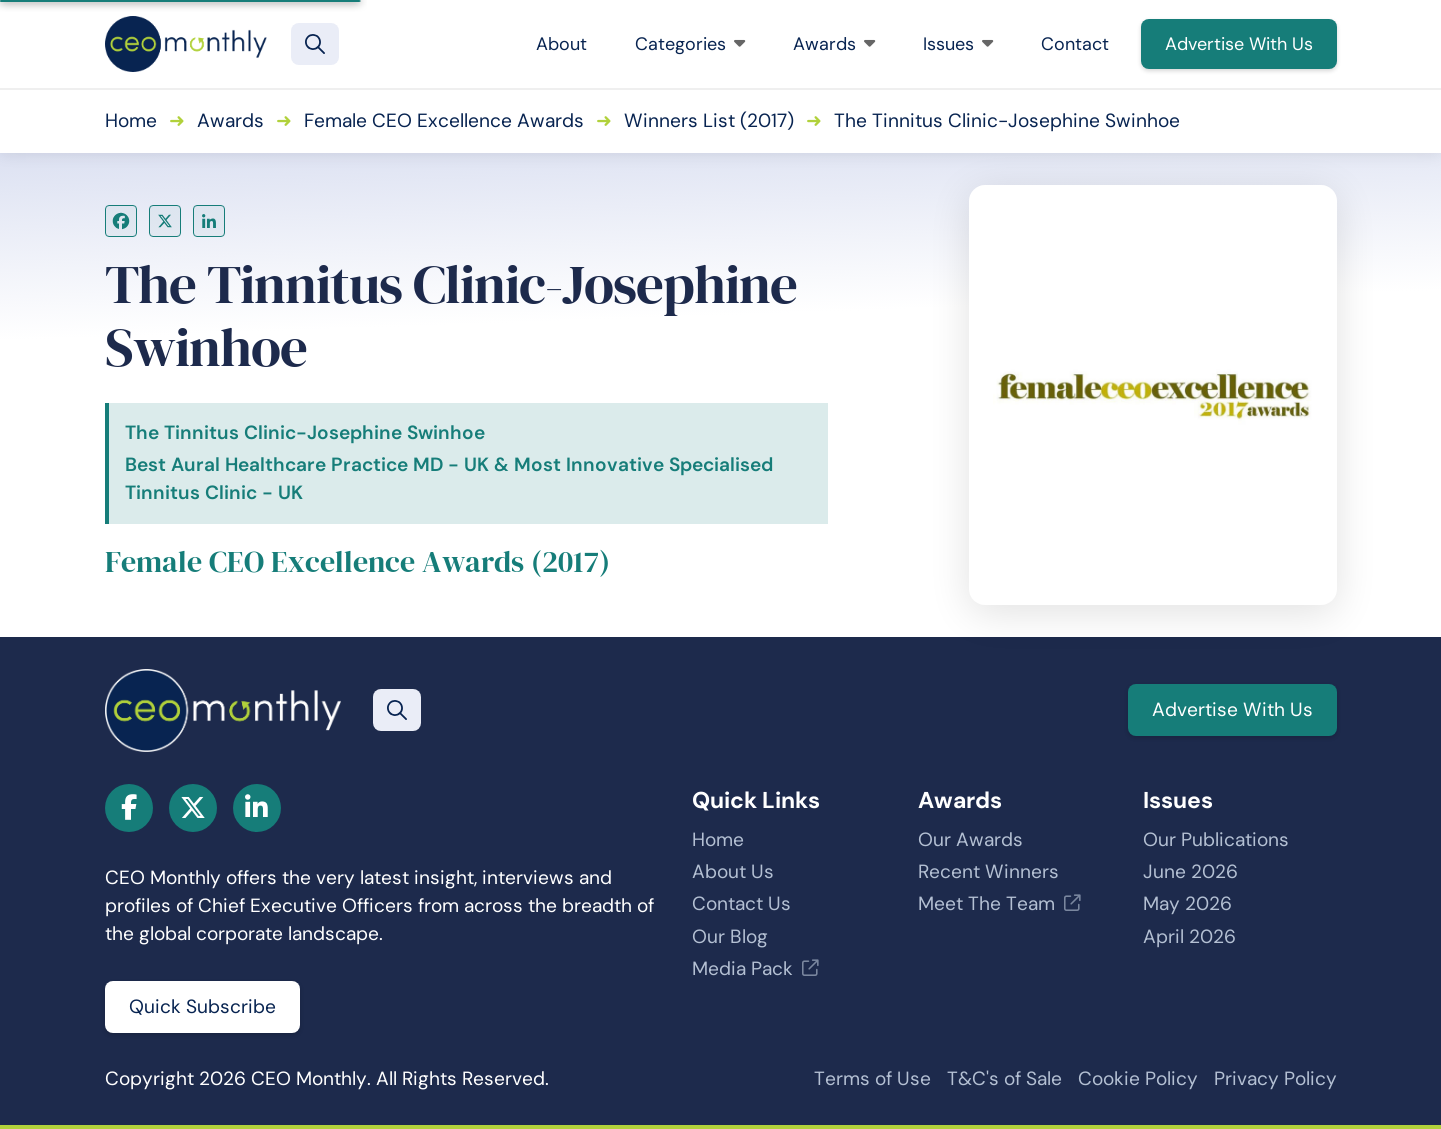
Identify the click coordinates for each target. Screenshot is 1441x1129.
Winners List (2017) (709, 120)
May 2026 (1187, 903)
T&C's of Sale (1004, 1078)
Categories (690, 44)
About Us (733, 871)
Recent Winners (988, 871)
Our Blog (730, 936)
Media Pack (742, 968)
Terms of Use (872, 1078)
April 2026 (1189, 936)
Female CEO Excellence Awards (444, 120)
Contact (1075, 44)
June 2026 (1190, 871)
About (561, 44)
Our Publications (1216, 839)
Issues (958, 44)
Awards (834, 44)
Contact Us (741, 903)
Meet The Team (986, 903)
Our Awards (970, 839)
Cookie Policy (1138, 1078)
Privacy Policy (1275, 1078)
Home (131, 120)
